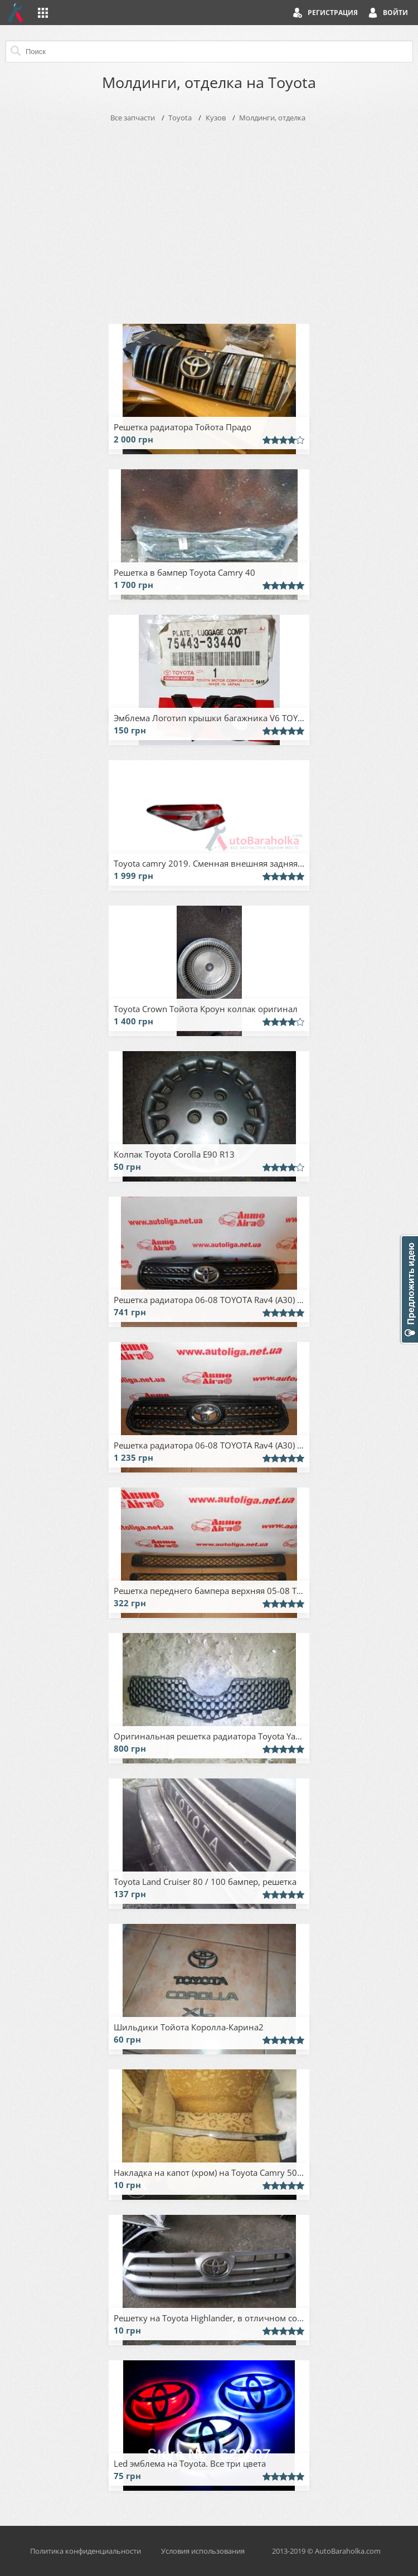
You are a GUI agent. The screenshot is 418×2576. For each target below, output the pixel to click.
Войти (395, 12)
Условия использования (203, 2551)
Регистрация (333, 12)
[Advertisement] (209, 221)
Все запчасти (132, 118)
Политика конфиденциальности (85, 2551)
